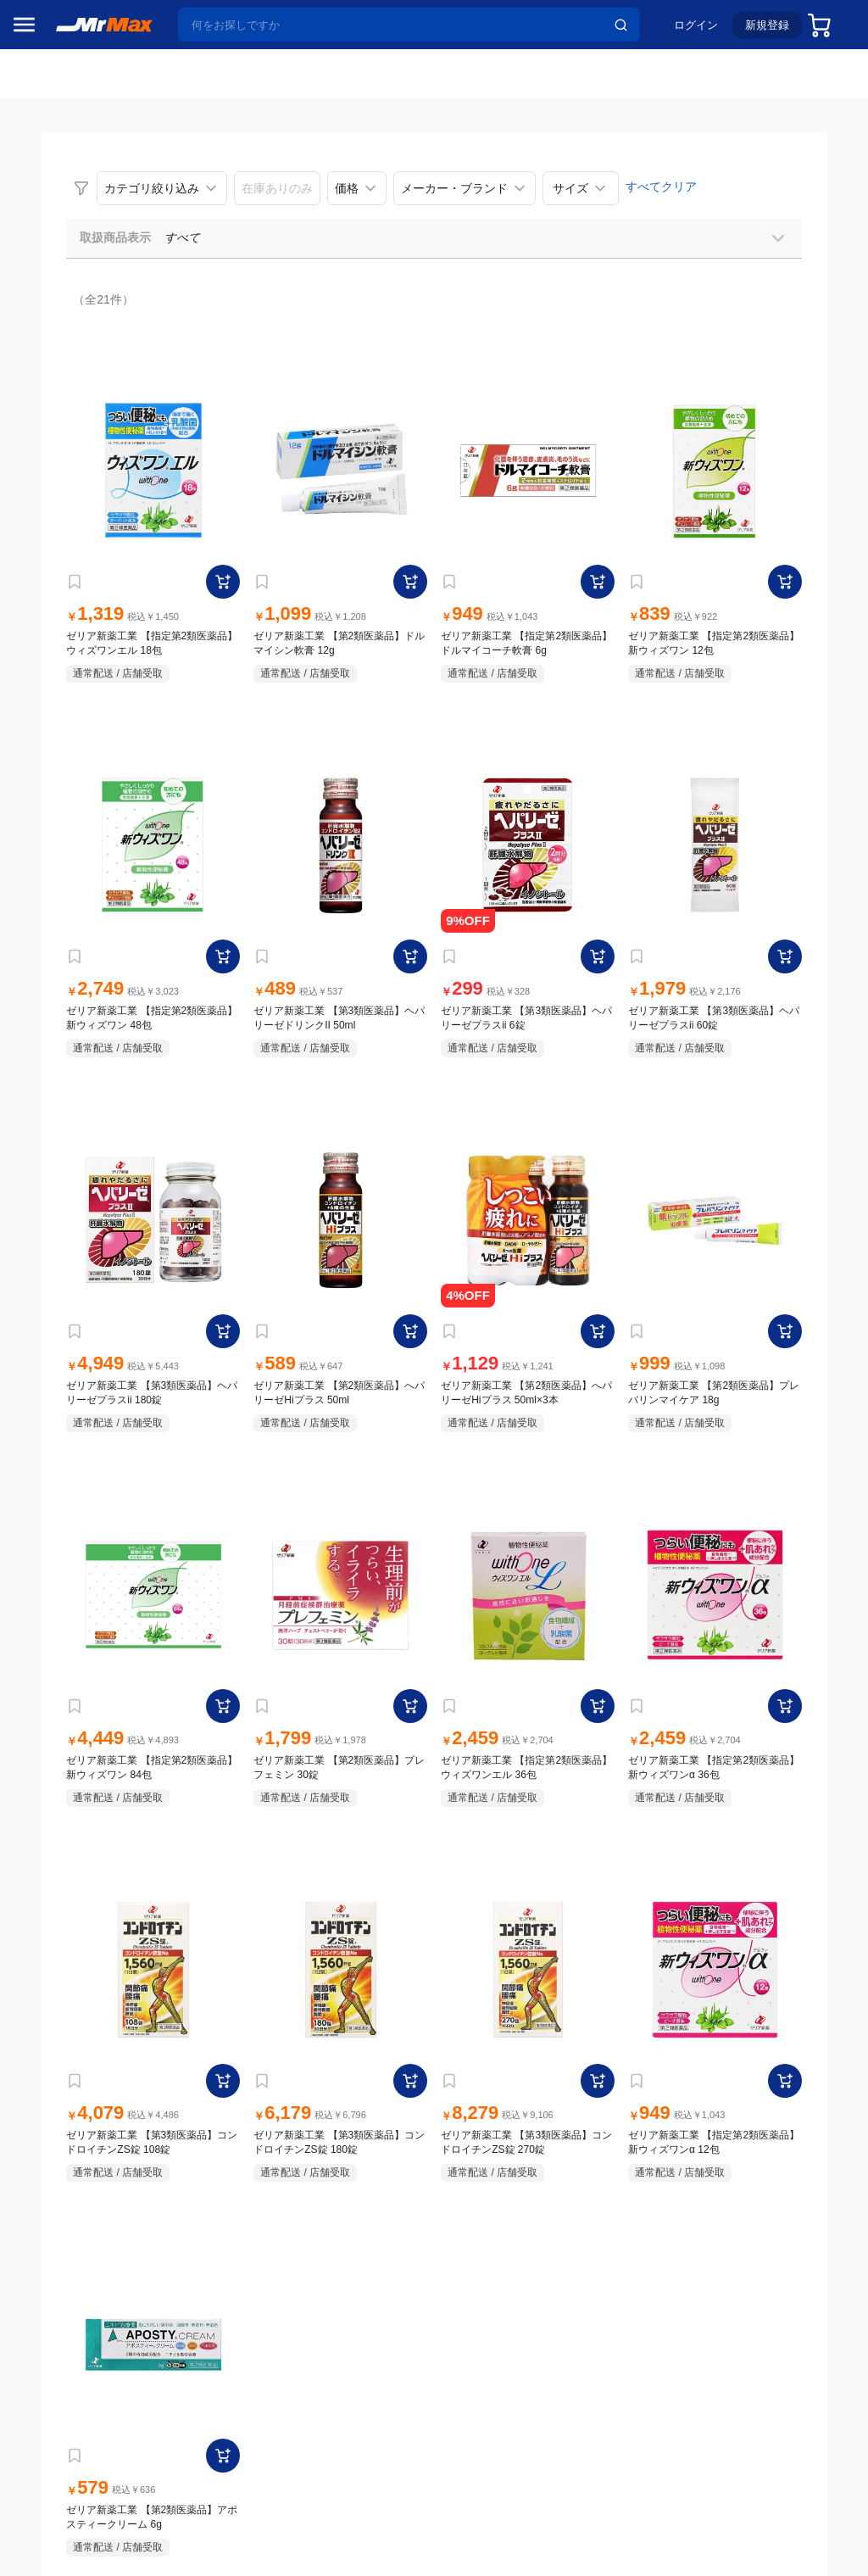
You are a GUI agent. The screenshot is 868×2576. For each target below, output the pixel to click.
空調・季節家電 (61, 1013)
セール (38, 172)
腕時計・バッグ (61, 1262)
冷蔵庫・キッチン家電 (73, 977)
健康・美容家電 (61, 1084)
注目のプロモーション (79, 204)
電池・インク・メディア (73, 1298)
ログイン (687, 30)
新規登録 (759, 31)
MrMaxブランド (62, 236)
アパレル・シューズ (73, 1227)
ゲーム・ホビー (61, 1334)
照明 (32, 1120)
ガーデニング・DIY (71, 1369)
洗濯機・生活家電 (67, 1049)
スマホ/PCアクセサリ (73, 1156)
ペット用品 (50, 1191)
